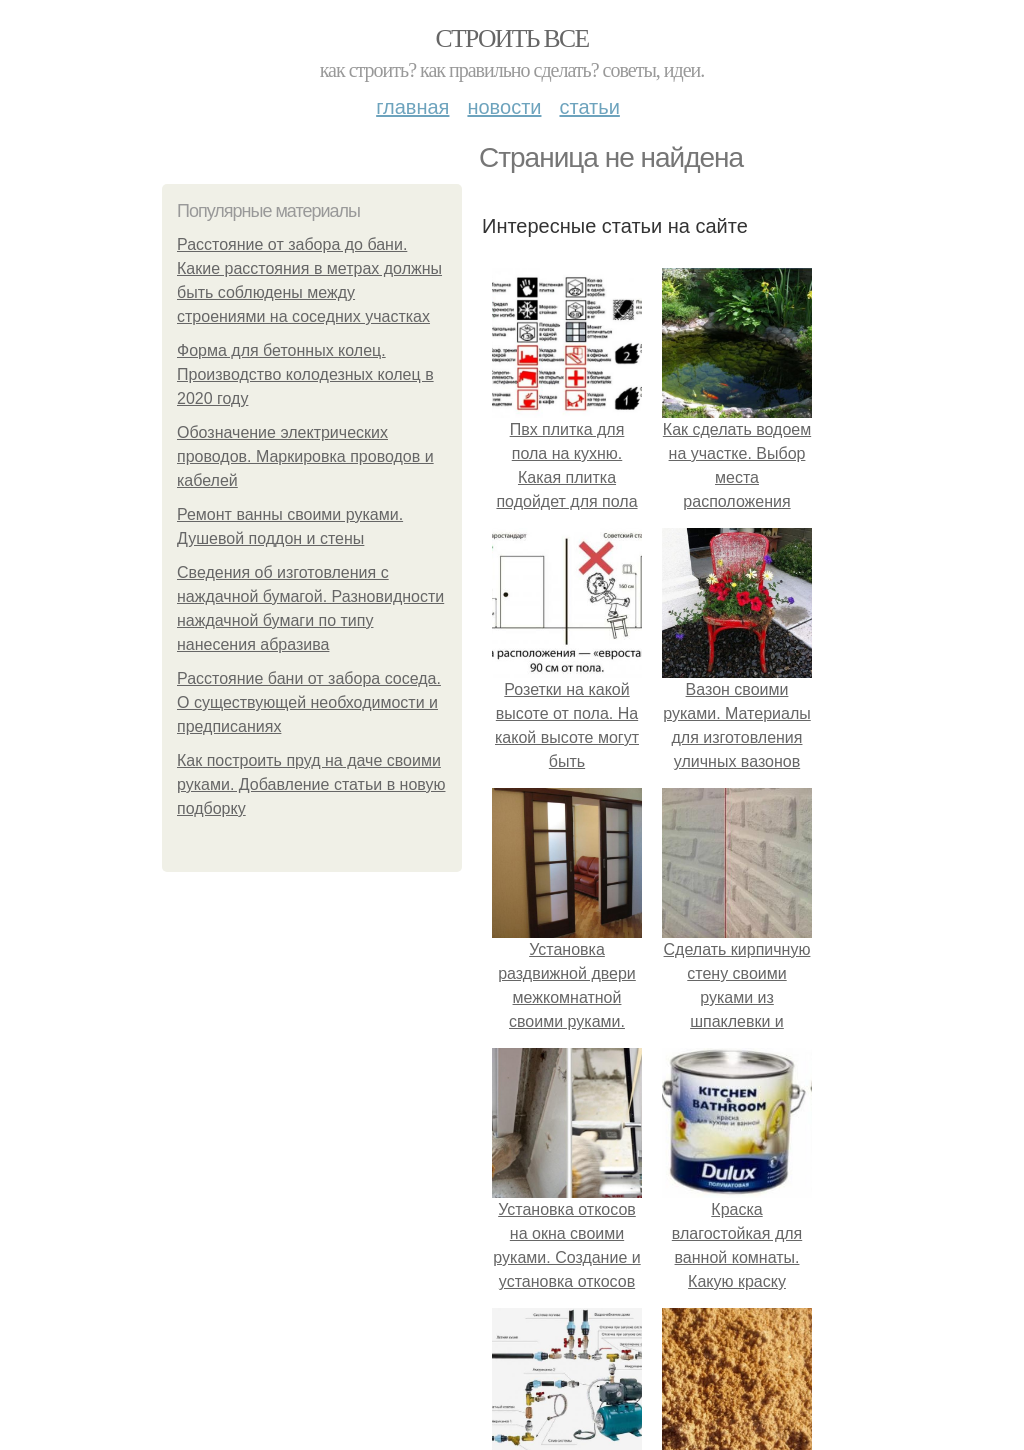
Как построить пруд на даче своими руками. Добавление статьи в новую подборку (311, 784)
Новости (504, 107)
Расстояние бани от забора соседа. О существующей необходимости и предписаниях (309, 702)
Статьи (589, 107)
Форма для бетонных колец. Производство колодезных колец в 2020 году (305, 374)
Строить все (511, 38)
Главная (412, 107)
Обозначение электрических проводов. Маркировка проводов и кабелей (305, 456)
